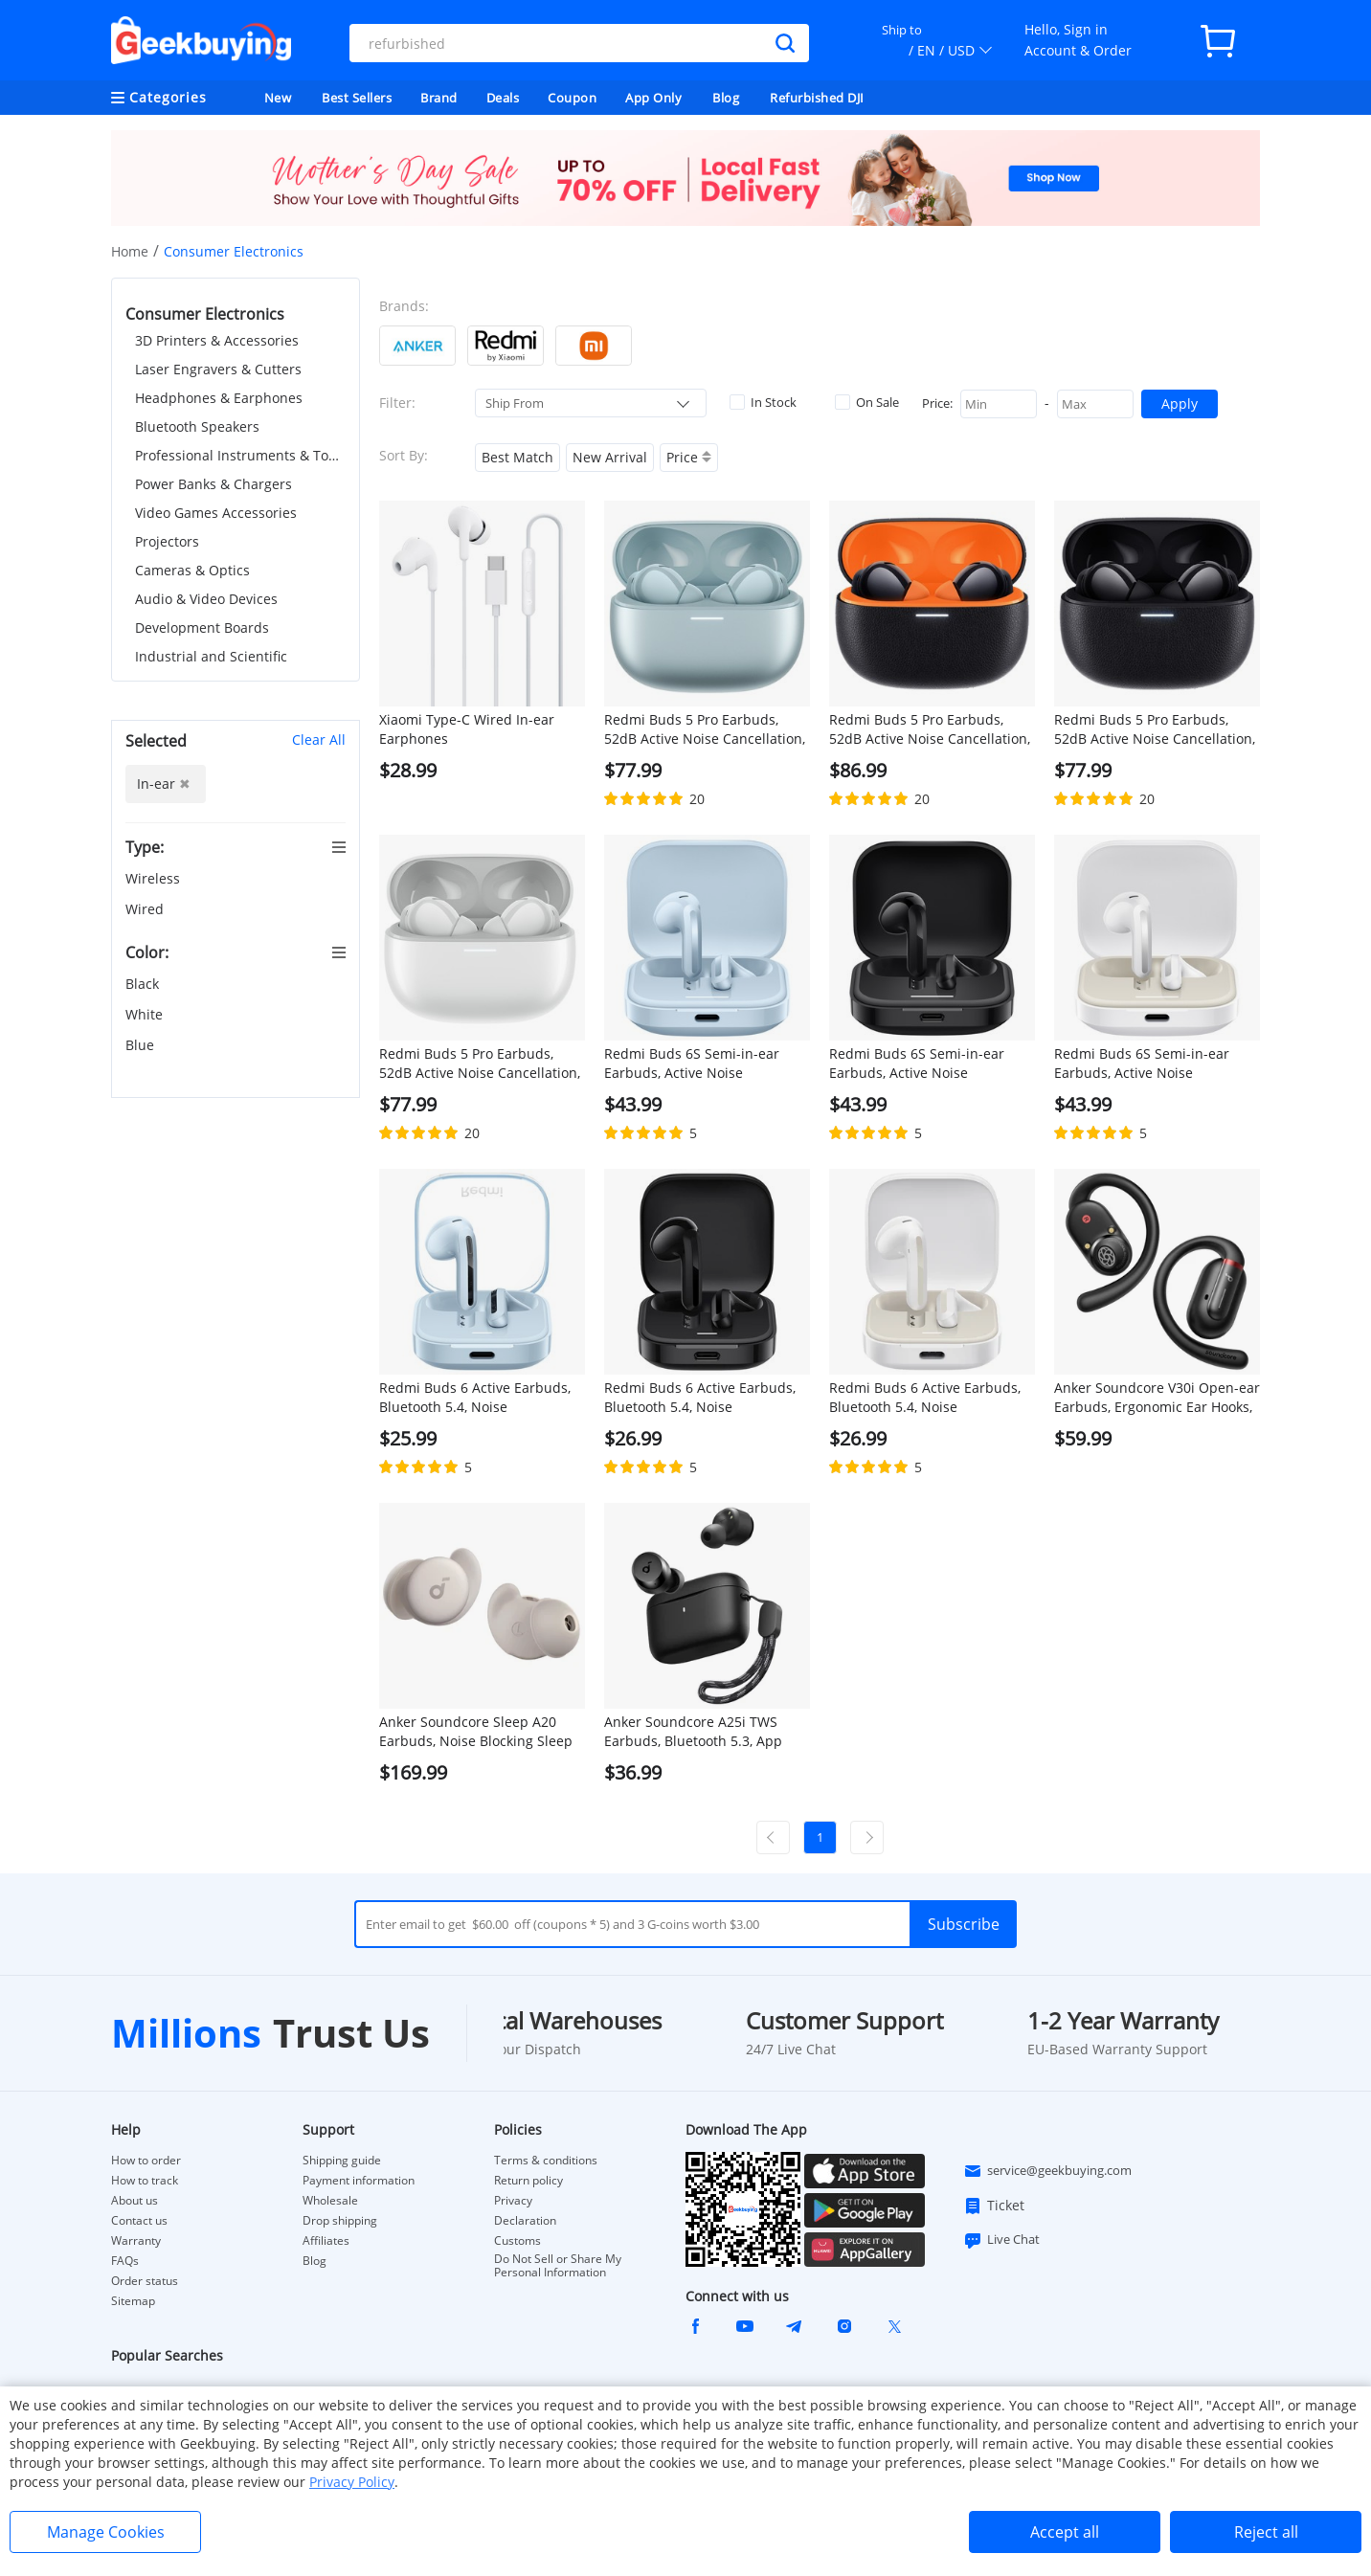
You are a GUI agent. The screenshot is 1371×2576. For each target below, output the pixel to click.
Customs (517, 2241)
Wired (146, 909)
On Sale (867, 402)
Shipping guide (342, 2160)
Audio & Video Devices (206, 599)
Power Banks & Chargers (213, 484)
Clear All (319, 739)
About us (134, 2200)
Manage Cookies (106, 2531)
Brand (439, 97)
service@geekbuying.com (1047, 2171)
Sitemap (133, 2301)
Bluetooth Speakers (197, 426)
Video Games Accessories (216, 513)
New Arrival (610, 457)
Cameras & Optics (192, 570)
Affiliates (326, 2241)
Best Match (517, 457)
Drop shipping (340, 2221)
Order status (144, 2281)
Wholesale (330, 2200)
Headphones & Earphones (219, 398)
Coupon (572, 97)
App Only (653, 97)
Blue (141, 1045)
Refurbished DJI (817, 97)
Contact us (139, 2221)
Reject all (1266, 2531)
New (278, 97)
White (146, 1014)
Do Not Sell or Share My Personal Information (557, 2265)
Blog (725, 97)
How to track (144, 2180)
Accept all (1064, 2531)
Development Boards (202, 627)
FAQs (125, 2261)
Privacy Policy (351, 2482)
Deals (503, 97)
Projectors (167, 541)
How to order (146, 2160)
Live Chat (1001, 2240)
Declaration (525, 2221)
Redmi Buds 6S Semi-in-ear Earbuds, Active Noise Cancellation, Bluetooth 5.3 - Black (919, 1063)
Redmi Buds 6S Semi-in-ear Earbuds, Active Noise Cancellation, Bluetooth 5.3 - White (1144, 1063)
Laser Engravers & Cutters (218, 369)
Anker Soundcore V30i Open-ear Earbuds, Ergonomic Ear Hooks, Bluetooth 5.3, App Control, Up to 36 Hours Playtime (1157, 1397)
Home (129, 251)
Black (144, 983)
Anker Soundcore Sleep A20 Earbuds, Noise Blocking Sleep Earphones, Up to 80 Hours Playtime (476, 1732)
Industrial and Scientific (211, 656)
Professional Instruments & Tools (240, 455)
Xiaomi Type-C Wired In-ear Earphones (466, 729)
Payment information (359, 2180)
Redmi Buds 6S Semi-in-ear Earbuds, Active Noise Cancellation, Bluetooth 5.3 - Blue (694, 1063)
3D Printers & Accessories (217, 340)
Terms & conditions (545, 2160)
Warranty (136, 2241)
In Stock (763, 402)
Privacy (513, 2200)
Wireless (154, 878)
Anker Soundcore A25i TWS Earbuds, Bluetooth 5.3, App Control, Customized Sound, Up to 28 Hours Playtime (703, 1732)
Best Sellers (357, 97)
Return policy (528, 2180)
